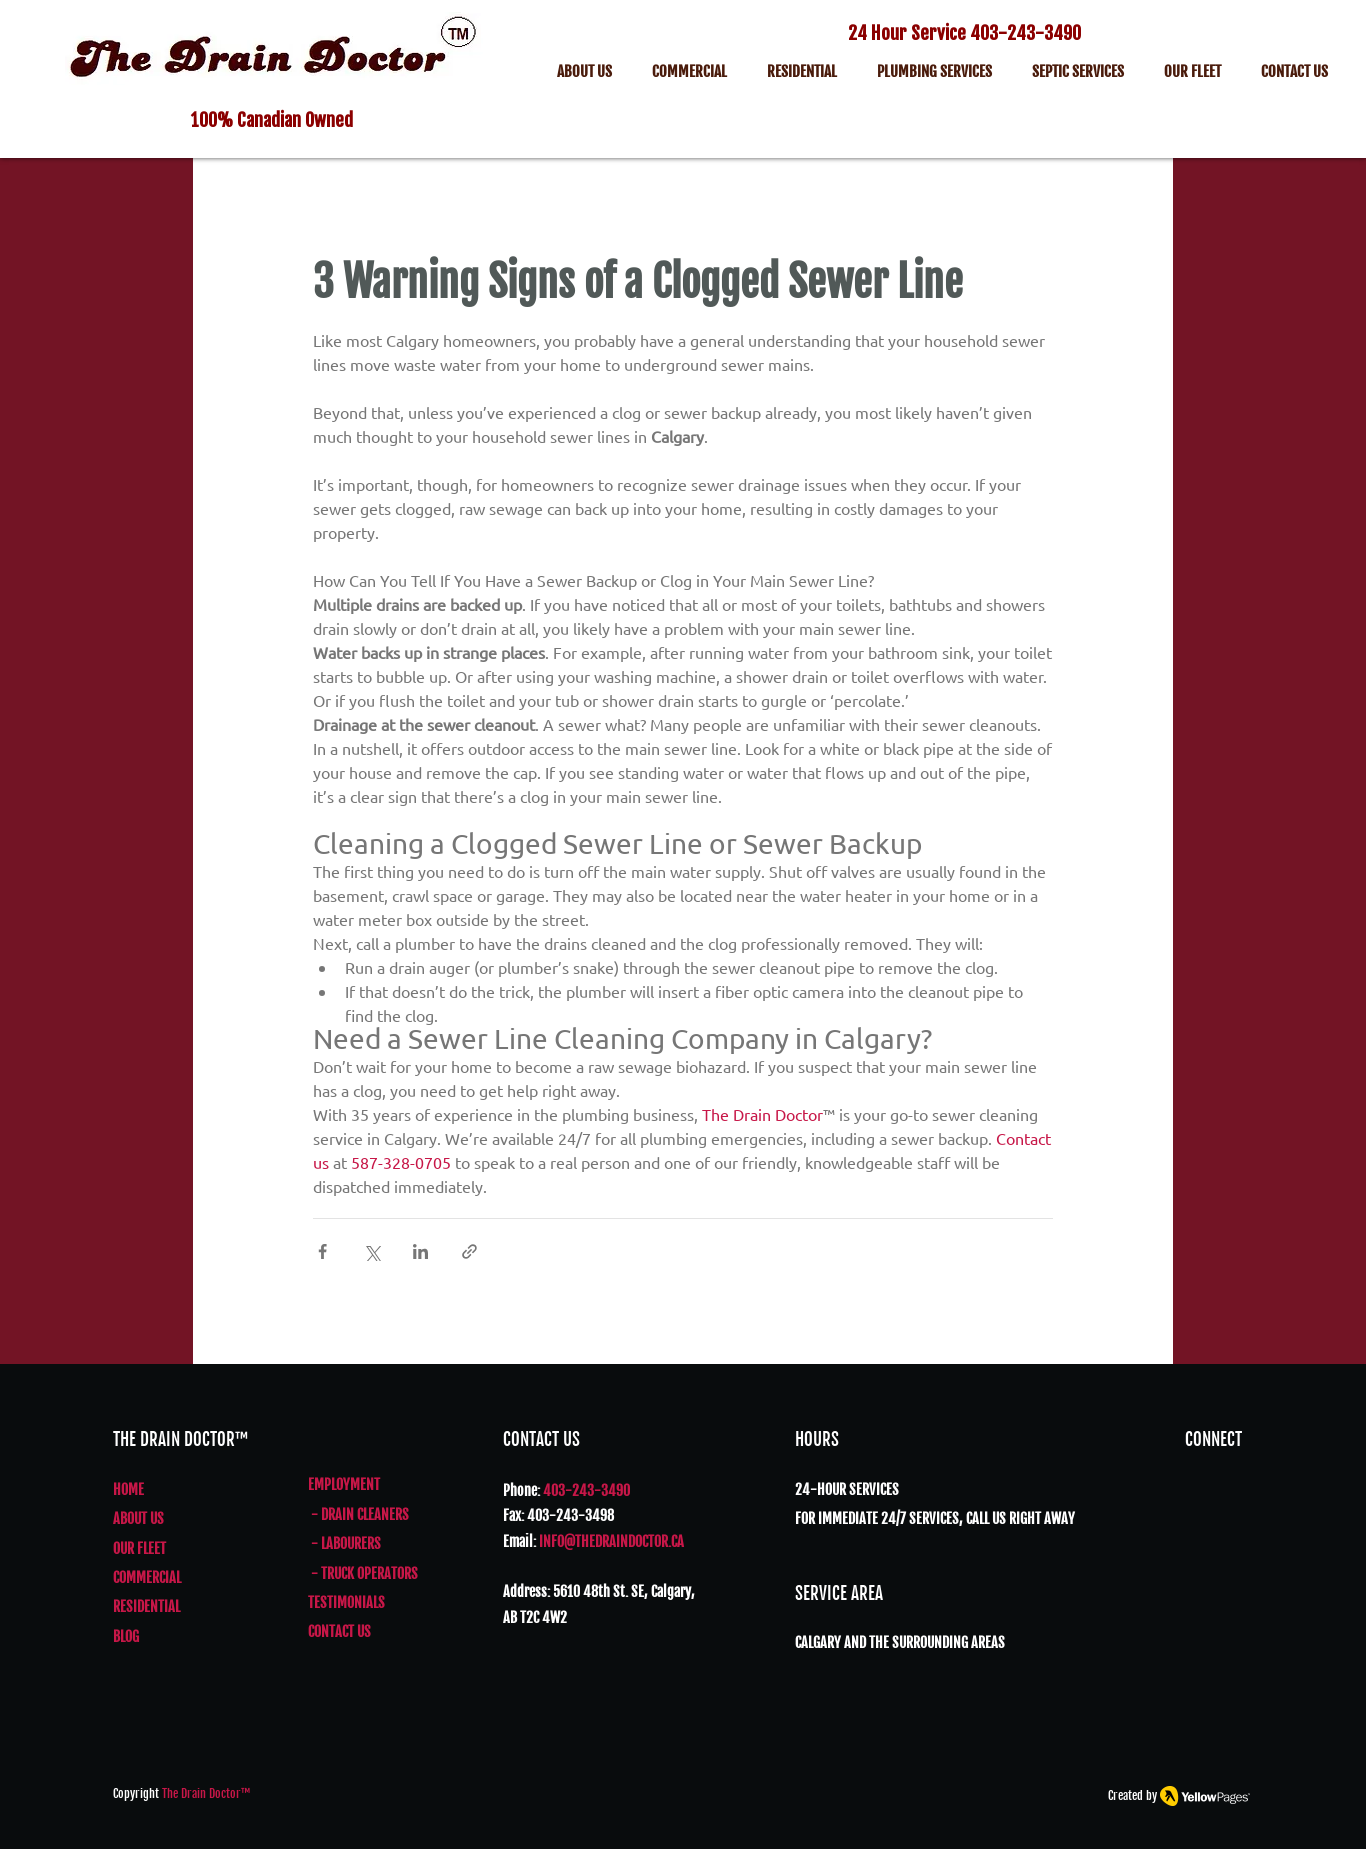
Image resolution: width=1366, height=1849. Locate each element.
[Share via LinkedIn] (420, 1251)
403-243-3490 (1025, 33)
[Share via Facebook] (322, 1251)
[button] (1078, 74)
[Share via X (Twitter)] (371, 1251)
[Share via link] (469, 1251)
